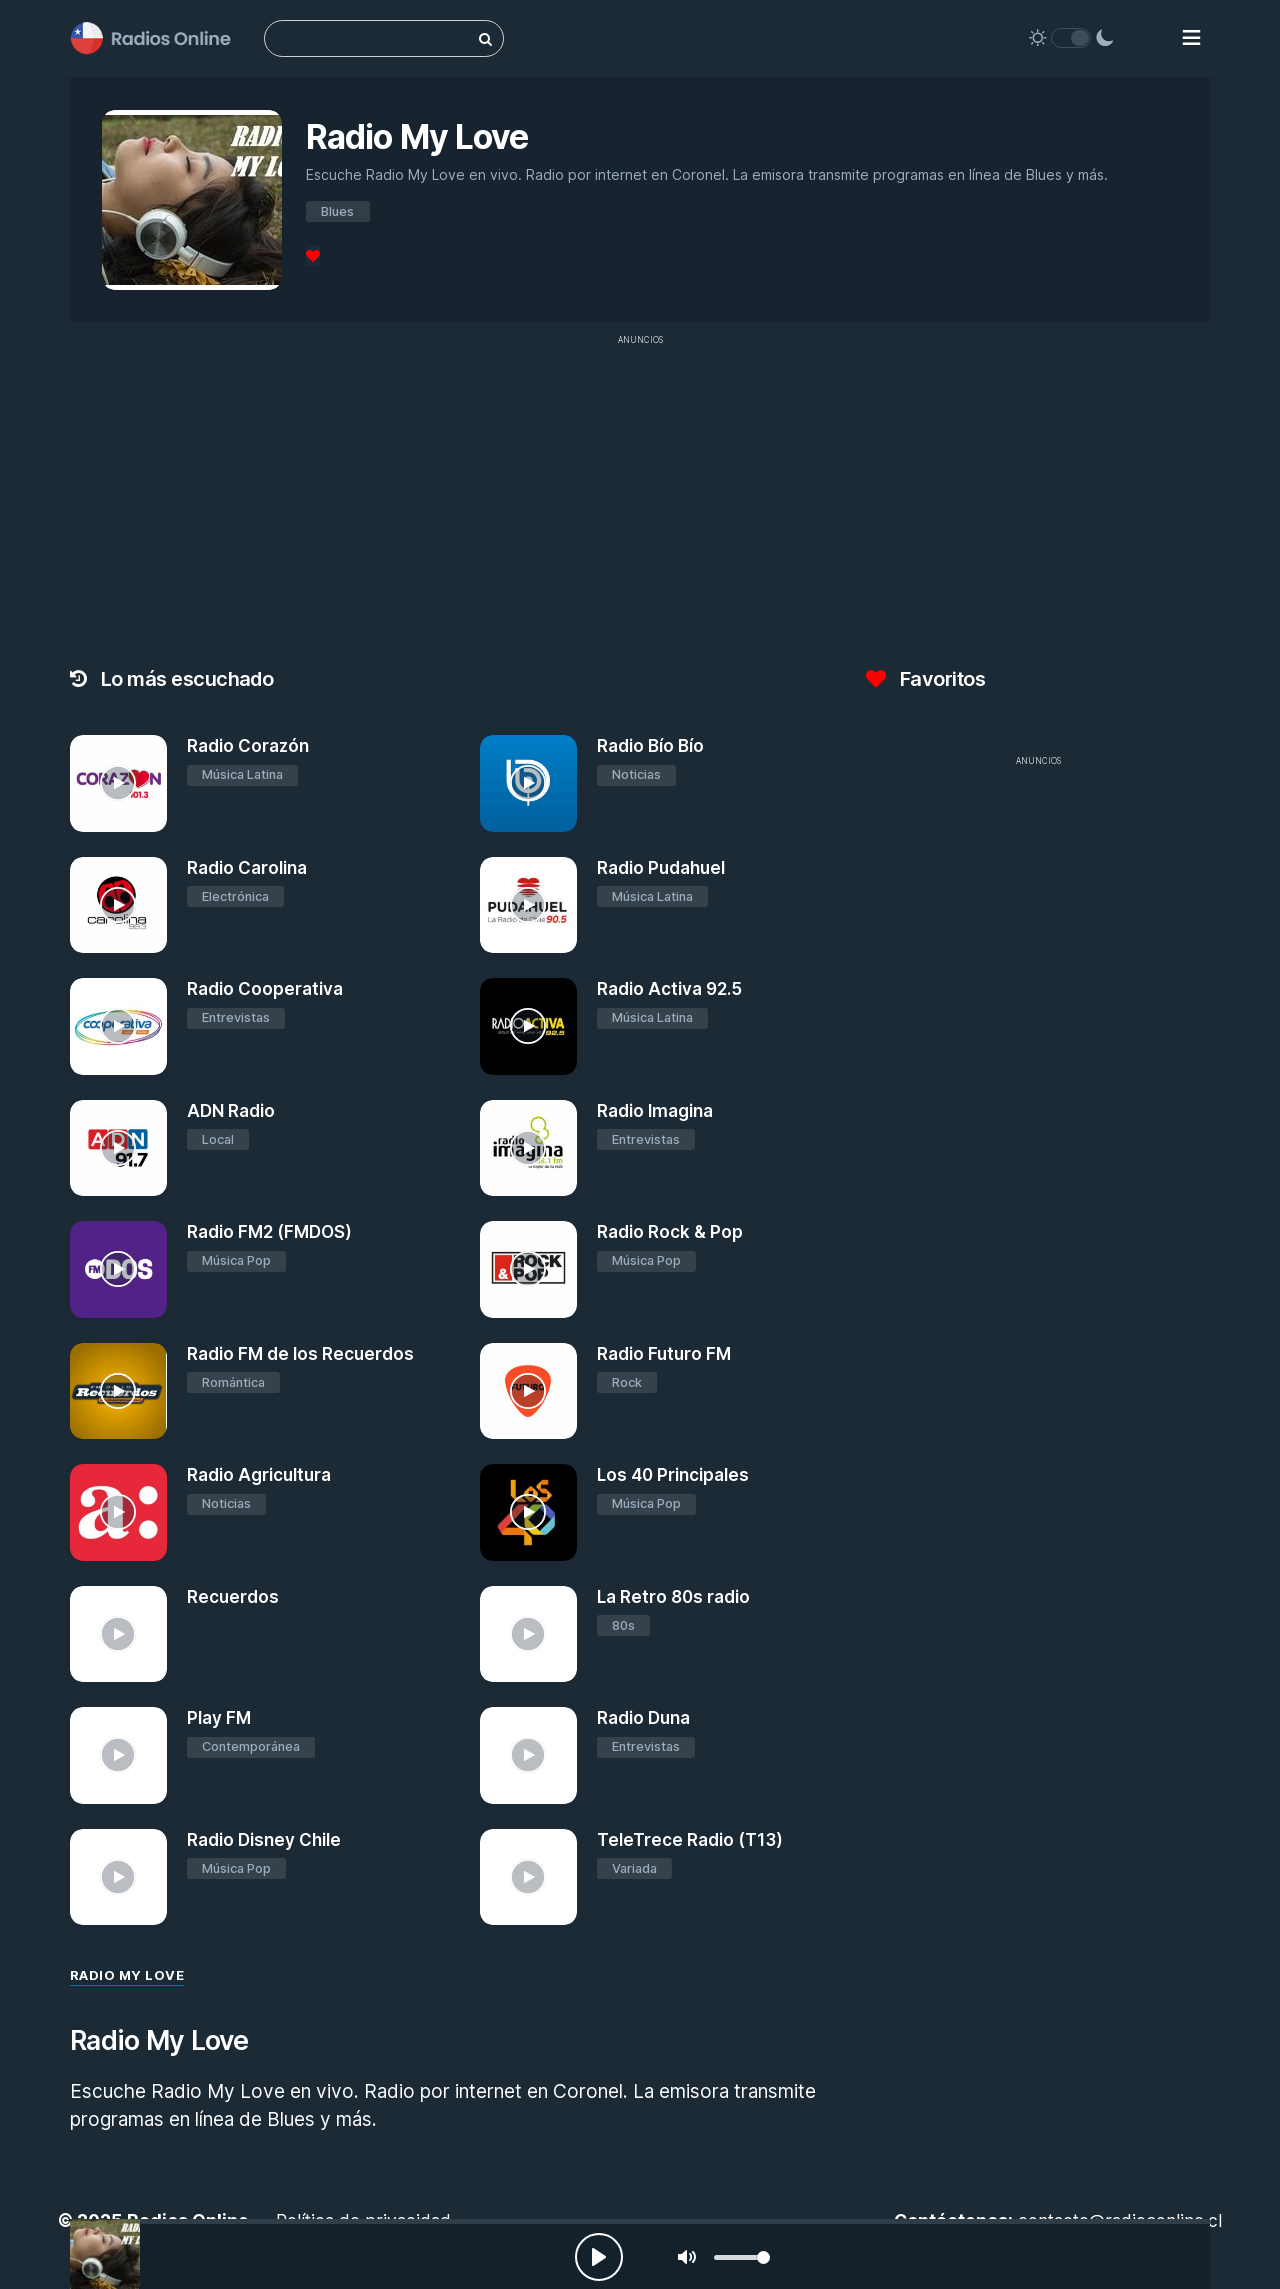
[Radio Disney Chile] (118, 1877)
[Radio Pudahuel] (528, 905)
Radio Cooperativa (265, 989)
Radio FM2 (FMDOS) (269, 1232)
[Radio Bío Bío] (528, 783)
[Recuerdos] (118, 1634)
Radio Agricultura (259, 1475)
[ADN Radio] (118, 1148)
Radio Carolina (247, 868)
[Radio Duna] (528, 1755)
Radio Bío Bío (650, 746)
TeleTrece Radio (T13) (690, 1840)
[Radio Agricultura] (118, 1512)
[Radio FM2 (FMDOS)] (118, 1269)
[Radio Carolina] (118, 905)
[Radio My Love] (105, 2254)
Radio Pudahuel (661, 868)
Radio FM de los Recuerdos (300, 1354)
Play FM (219, 1718)
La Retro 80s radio (673, 1597)
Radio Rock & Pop (670, 1232)
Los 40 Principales (673, 1475)
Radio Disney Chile (264, 1840)
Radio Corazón (248, 746)
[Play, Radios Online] (599, 2257)
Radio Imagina (655, 1111)
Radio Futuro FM (664, 1354)
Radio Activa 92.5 (669, 989)
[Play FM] (118, 1755)
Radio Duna (643, 1718)
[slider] (742, 2257)
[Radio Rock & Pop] (528, 1269)
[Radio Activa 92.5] (528, 1026)
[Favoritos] (313, 255)
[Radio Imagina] (528, 1148)
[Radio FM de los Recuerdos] (118, 1391)
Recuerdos (233, 1597)
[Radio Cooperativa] (118, 1026)
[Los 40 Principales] (528, 1512)
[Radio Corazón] (118, 783)
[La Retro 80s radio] (528, 1634)
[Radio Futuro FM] (528, 1391)
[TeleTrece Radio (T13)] (528, 1877)
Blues (337, 211)
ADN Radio (231, 1111)
